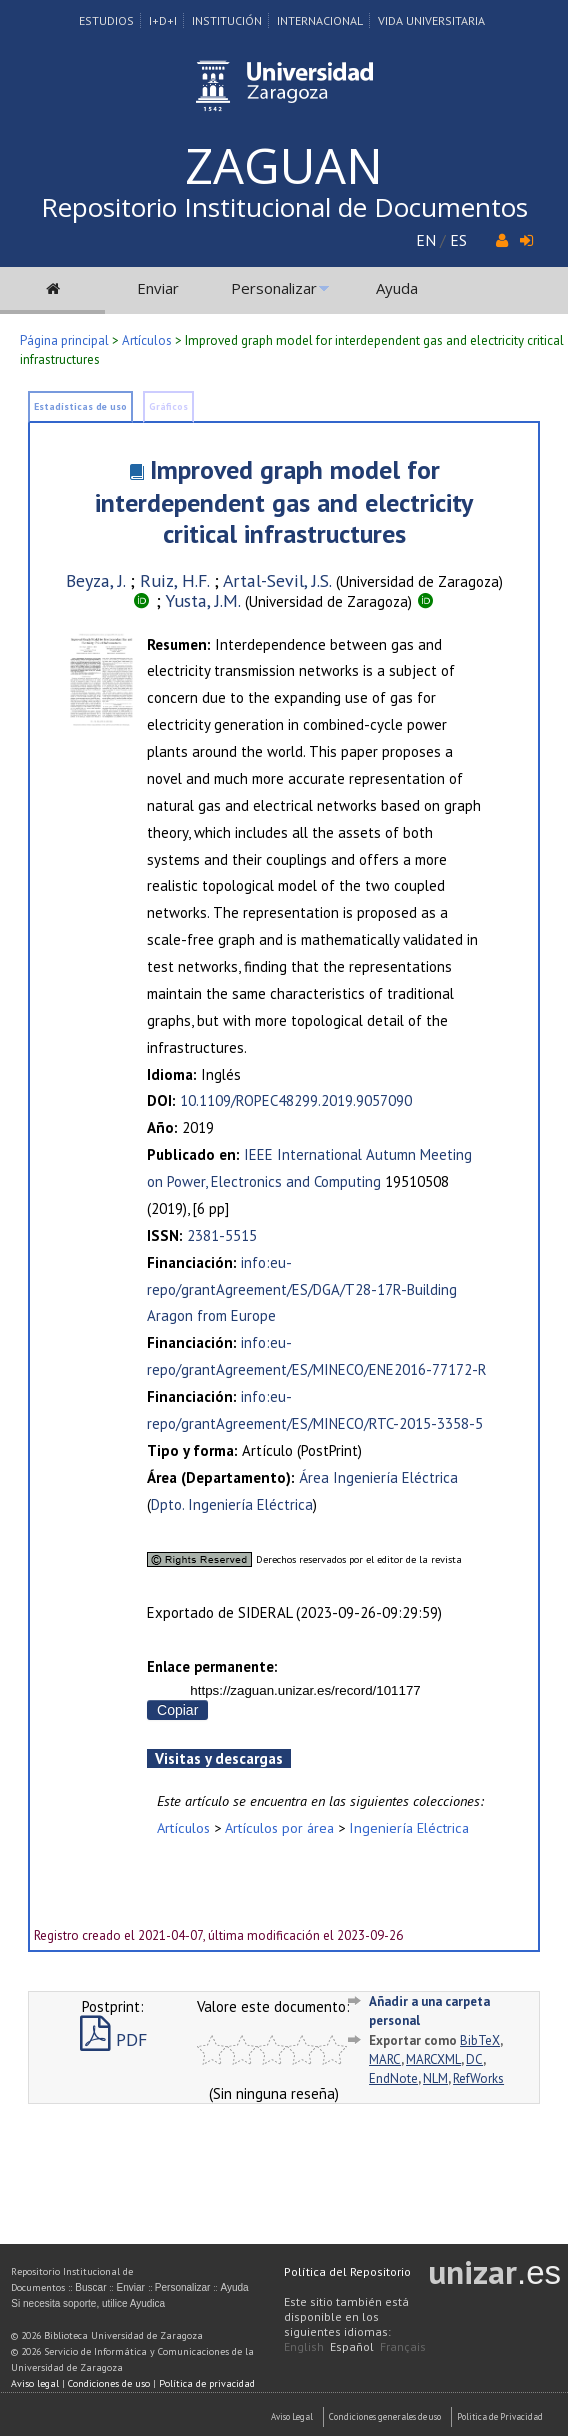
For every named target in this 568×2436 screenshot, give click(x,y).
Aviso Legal (292, 2416)
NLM (435, 2078)
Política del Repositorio (347, 2271)
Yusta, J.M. (203, 600)
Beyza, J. (95, 580)
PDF (113, 2039)
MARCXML (433, 2059)
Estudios (106, 20)
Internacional (320, 20)
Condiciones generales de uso (385, 2416)
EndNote (393, 2078)
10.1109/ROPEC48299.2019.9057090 (296, 1100)
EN (426, 240)
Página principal (64, 340)
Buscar (90, 2287)
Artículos (147, 340)
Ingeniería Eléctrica (409, 1827)
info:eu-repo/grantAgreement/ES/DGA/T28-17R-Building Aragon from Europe (302, 1289)
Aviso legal (35, 2383)
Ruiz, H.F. (174, 580)
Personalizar (274, 288)
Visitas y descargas (219, 1758)
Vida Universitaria (431, 20)
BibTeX (480, 2040)
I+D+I (163, 20)
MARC (385, 2059)
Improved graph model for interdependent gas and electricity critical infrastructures (284, 501)
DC (474, 2059)
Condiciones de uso (109, 2383)
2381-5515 (222, 1235)
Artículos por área (279, 1827)
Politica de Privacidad (500, 2416)
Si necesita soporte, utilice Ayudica (88, 2303)
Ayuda (397, 288)
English (304, 2346)
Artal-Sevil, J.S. (277, 580)
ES (458, 240)
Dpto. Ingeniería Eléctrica (232, 1504)
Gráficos (168, 406)
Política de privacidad (207, 2383)
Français (403, 2346)
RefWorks (478, 2078)
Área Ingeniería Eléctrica (378, 1477)
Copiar (177, 1710)
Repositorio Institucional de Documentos (284, 207)
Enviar (158, 288)
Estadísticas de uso (80, 406)
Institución (227, 20)
